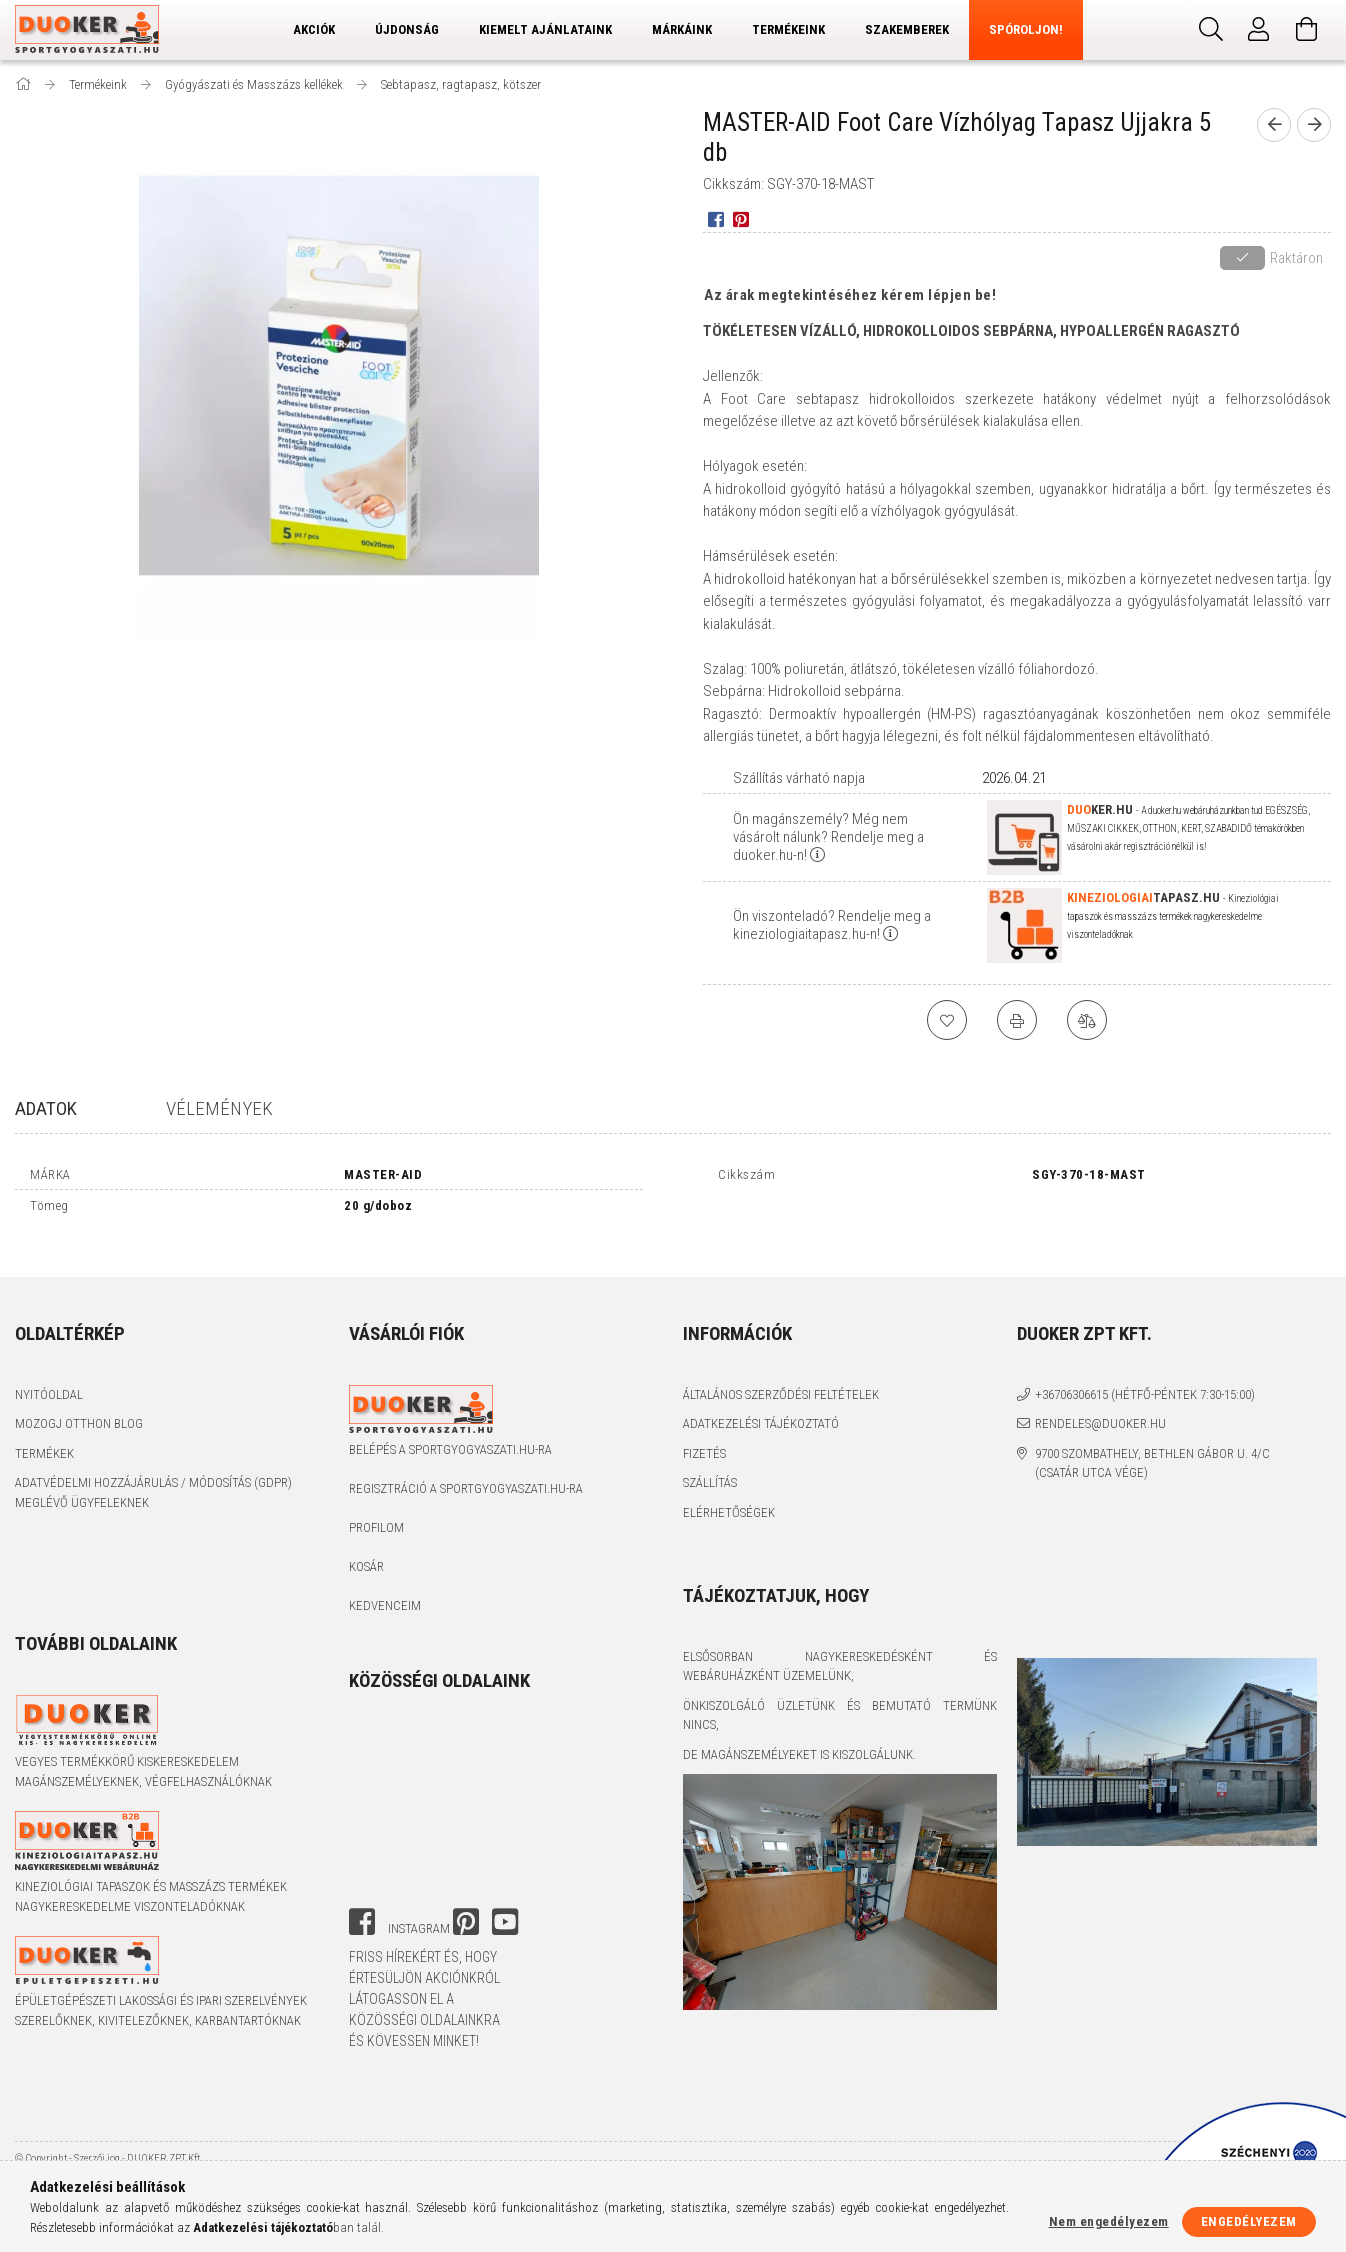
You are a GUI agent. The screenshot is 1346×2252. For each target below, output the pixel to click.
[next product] (1314, 125)
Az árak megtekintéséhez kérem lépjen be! (850, 295)
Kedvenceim (385, 1588)
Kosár (366, 1549)
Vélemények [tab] (219, 1108)
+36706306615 (1071, 1377)
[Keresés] (1211, 30)
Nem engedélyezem (1109, 2221)
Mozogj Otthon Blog (79, 1406)
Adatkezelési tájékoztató (761, 1406)
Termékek (44, 1436)
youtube (505, 1905)
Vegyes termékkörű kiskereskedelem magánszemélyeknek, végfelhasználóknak (143, 1754)
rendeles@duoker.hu (1100, 1406)
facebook (362, 1905)
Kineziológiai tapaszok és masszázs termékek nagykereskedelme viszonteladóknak (151, 1879)
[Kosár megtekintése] (1307, 30)
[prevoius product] (1274, 125)
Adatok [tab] (46, 1108)
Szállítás (710, 1465)
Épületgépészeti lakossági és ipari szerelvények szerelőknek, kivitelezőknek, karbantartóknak (161, 1993)
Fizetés (704, 1436)
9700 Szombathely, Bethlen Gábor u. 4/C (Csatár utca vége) (1152, 1446)
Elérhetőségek (729, 1495)
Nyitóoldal (49, 1377)
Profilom (376, 1510)
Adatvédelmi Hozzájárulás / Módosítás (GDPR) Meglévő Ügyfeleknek (153, 1475)
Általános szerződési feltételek (781, 1377)
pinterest (466, 1905)
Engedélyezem (1249, 2221)
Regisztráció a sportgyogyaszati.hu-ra (466, 1471)
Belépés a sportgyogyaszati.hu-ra (450, 1432)
